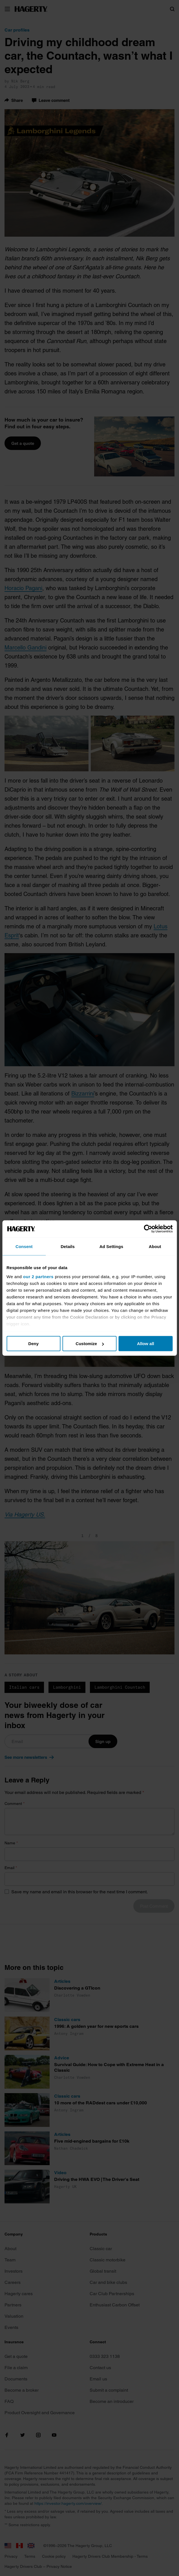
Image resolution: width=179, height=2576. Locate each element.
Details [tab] (68, 1246)
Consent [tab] (24, 1246)
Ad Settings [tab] (111, 1246)
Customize (90, 1343)
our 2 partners (38, 1276)
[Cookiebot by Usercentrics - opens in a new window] (148, 1229)
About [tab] (155, 1246)
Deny (33, 1343)
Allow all (145, 1343)
